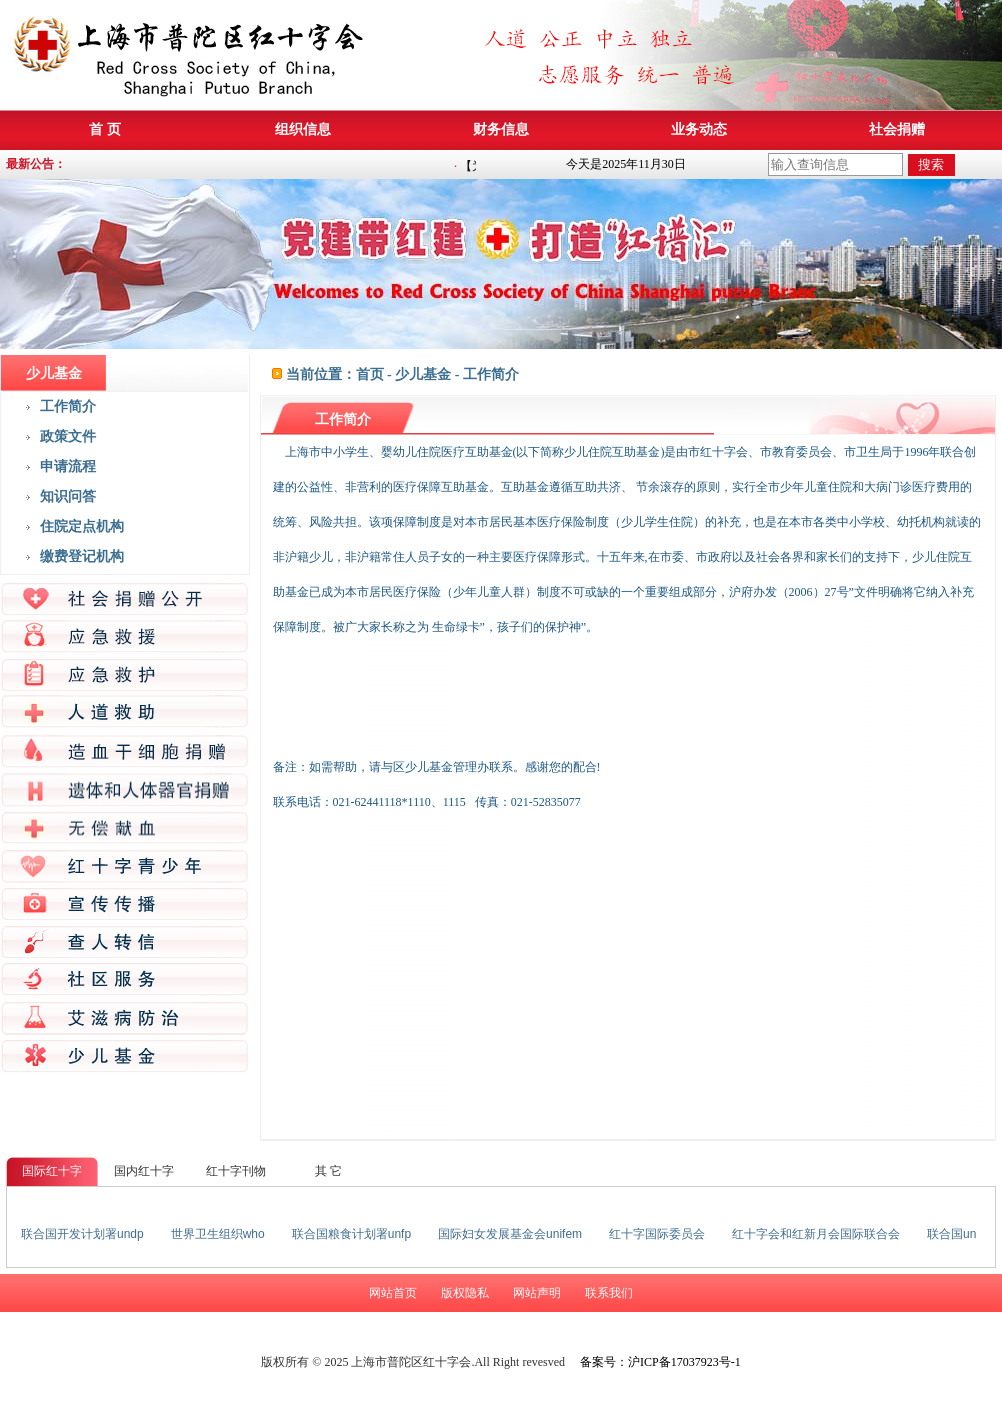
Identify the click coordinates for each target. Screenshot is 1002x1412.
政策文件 (68, 436)
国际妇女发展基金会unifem (510, 1234)
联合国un (951, 1234)
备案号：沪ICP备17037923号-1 (660, 1362)
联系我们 (609, 1293)
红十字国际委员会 (657, 1234)
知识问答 (68, 496)
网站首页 (393, 1293)
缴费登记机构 (82, 556)
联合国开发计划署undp (82, 1234)
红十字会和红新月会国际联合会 (816, 1234)
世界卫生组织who (218, 1234)
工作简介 (68, 406)
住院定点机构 (82, 526)
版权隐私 (465, 1293)
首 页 (105, 129)
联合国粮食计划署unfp (351, 1234)
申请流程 (68, 466)
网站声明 (537, 1293)
